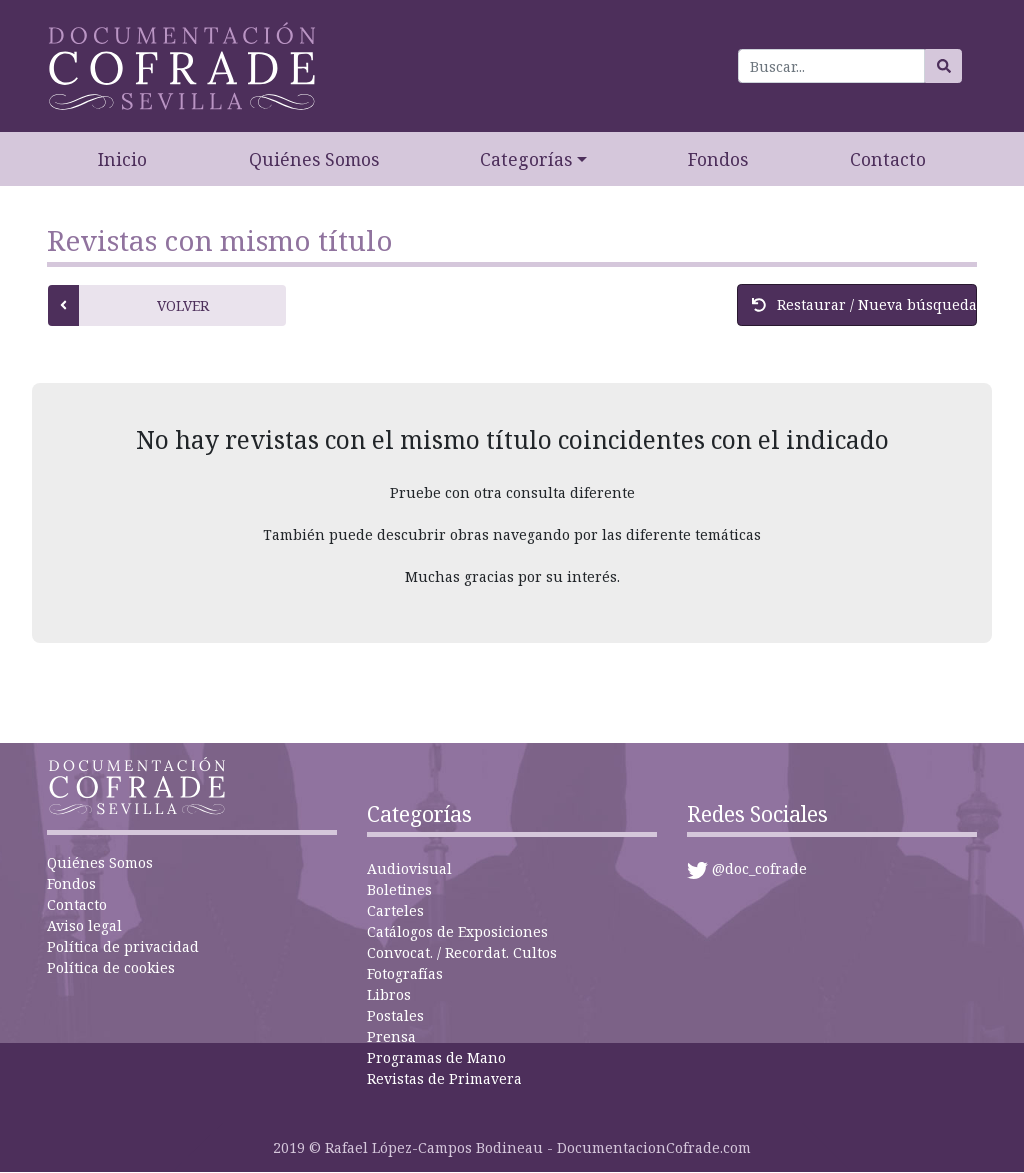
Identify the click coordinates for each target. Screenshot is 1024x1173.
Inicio (122, 159)
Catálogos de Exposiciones (457, 931)
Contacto (888, 159)
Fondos (718, 159)
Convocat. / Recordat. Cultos (462, 952)
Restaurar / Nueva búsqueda (864, 304)
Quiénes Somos (314, 159)
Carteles (395, 910)
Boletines (399, 889)
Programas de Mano (436, 1057)
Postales (395, 1015)
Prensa (391, 1036)
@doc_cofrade (759, 868)
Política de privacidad (123, 946)
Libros (389, 994)
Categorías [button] (526, 159)
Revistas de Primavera (444, 1078)
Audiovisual (409, 868)
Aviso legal (84, 925)
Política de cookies (111, 967)
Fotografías (405, 973)
